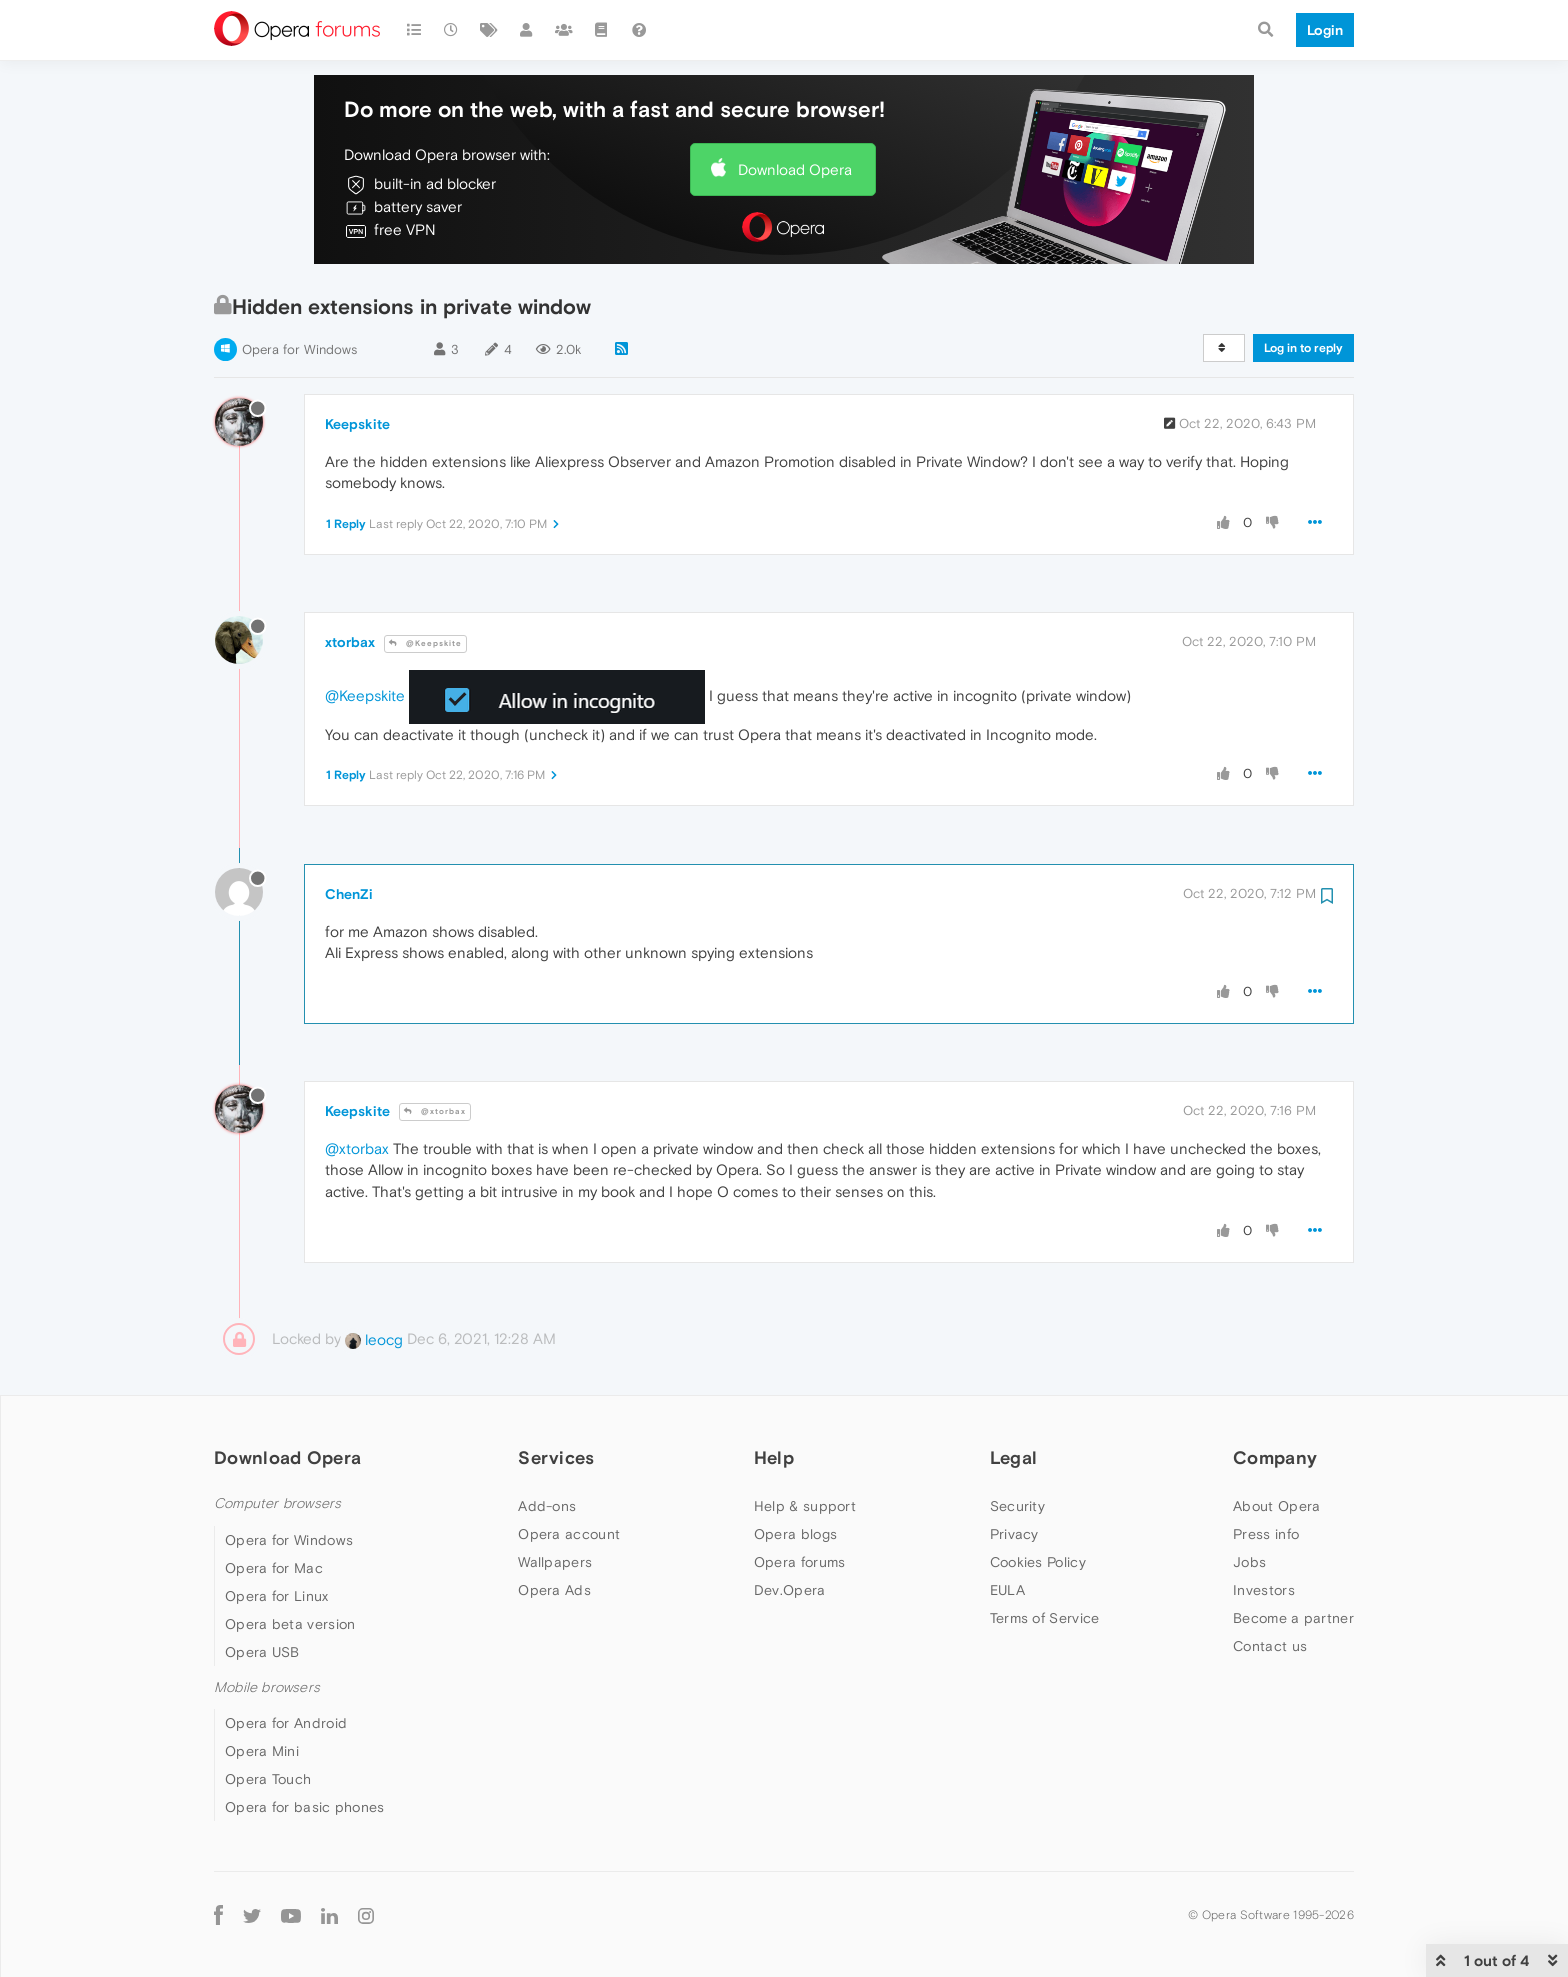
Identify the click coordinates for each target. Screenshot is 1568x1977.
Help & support (805, 1506)
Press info (1266, 1534)
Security (1017, 1506)
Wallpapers (555, 1562)
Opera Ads (554, 1590)
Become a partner (1293, 1618)
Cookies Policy (1038, 1562)
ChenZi (349, 894)
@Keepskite (425, 643)
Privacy (1014, 1534)
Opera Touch (268, 1779)
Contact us (1270, 1646)
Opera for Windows (299, 349)
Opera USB (262, 1652)
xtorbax (350, 642)
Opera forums (800, 1562)
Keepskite (357, 424)
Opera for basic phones (305, 1807)
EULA (1007, 1590)
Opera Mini (262, 1751)
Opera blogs (795, 1534)
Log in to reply (1303, 348)
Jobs (1249, 1562)
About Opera (1276, 1506)
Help (774, 1457)
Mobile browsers (267, 1687)
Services (556, 1457)
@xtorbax (435, 1111)
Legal (1014, 1457)
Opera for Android (286, 1723)
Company (1275, 1457)
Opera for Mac (274, 1568)
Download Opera (795, 169)
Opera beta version (290, 1624)
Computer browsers (277, 1503)
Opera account (569, 1534)
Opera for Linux (277, 1596)
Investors (1264, 1590)
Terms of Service (1045, 1618)
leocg (374, 1339)
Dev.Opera (790, 1590)
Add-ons (547, 1506)
